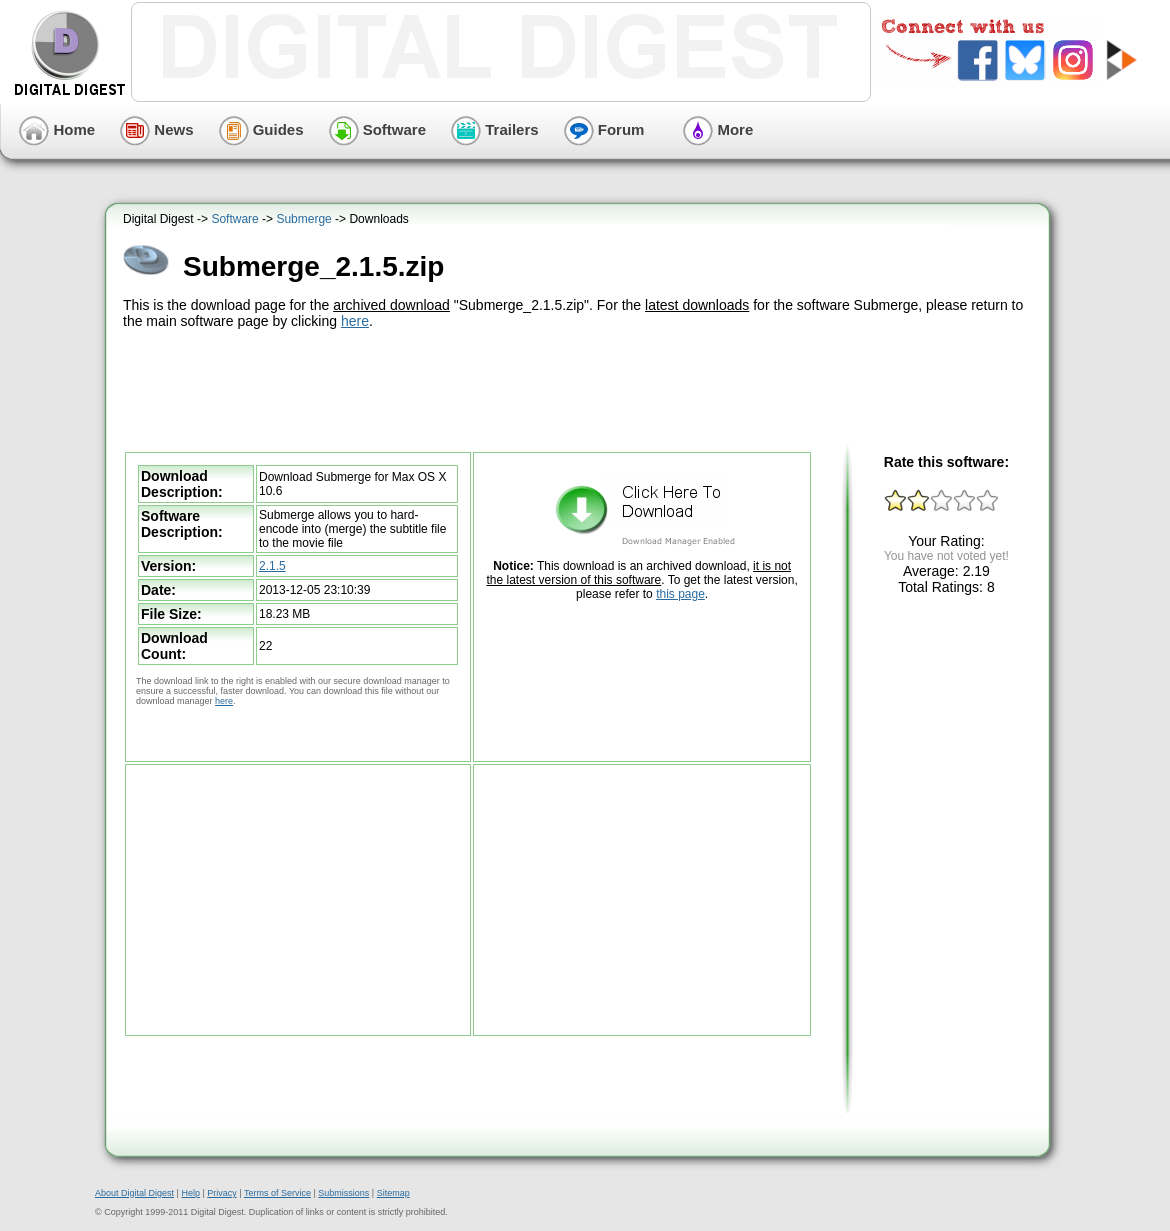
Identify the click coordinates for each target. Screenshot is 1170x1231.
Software (378, 129)
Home (57, 129)
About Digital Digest (134, 1193)
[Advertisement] (580, 388)
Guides (261, 129)
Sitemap (393, 1193)
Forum (604, 129)
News (156, 129)
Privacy (222, 1193)
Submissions (343, 1193)
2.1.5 (272, 566)
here (355, 321)
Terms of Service (277, 1193)
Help (190, 1193)
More (718, 129)
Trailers (495, 129)
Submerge (303, 219)
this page (680, 594)
